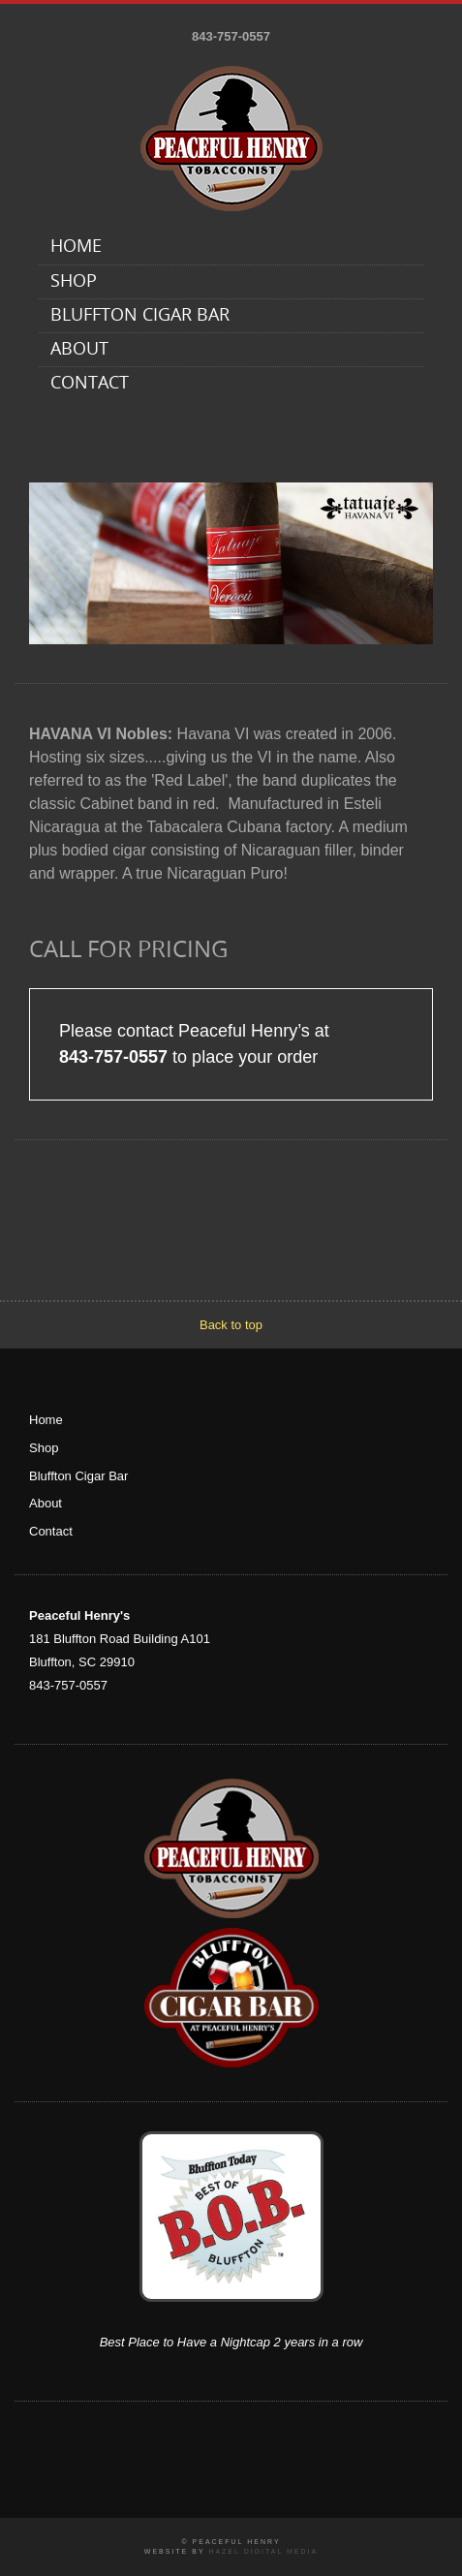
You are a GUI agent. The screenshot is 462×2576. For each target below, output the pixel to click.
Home (76, 247)
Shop (73, 282)
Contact (89, 384)
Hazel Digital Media (263, 2551)
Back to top (231, 1325)
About (79, 350)
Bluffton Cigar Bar (140, 316)
